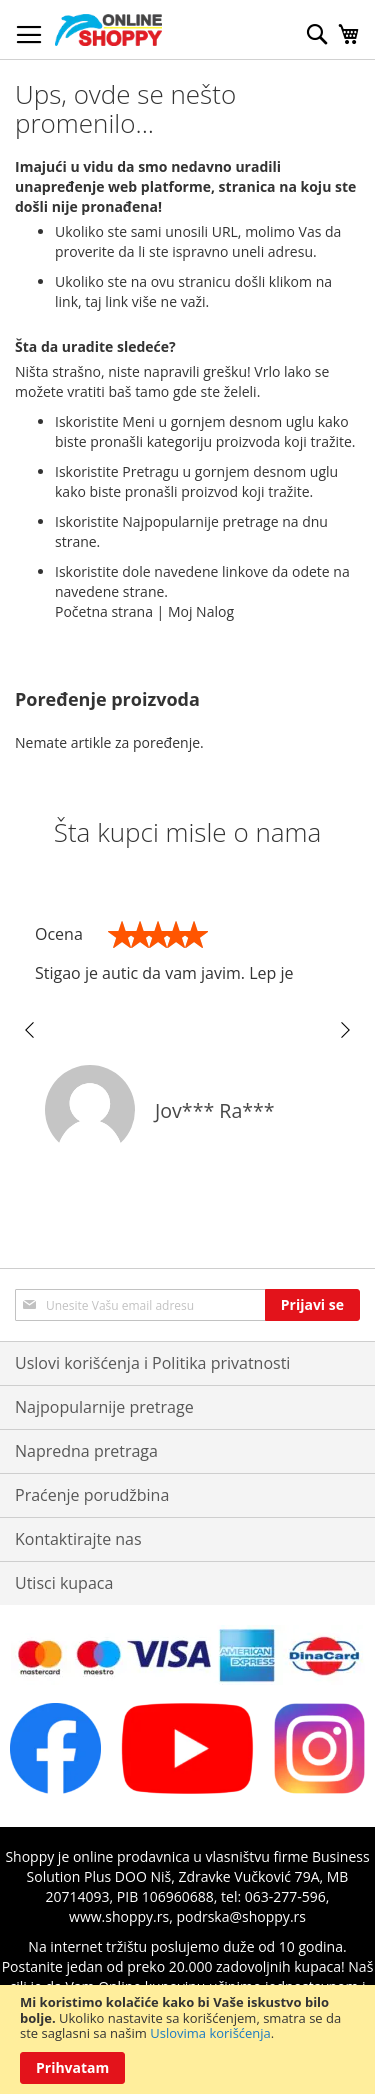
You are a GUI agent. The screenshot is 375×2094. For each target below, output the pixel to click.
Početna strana (104, 611)
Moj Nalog (201, 611)
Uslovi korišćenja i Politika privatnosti (152, 1363)
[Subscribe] (312, 1305)
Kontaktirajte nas (78, 1539)
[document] (187, 2039)
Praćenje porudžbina (92, 1495)
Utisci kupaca (64, 1583)
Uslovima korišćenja (210, 2033)
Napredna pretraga (86, 1451)
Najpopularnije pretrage (104, 1407)
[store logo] (108, 30)
